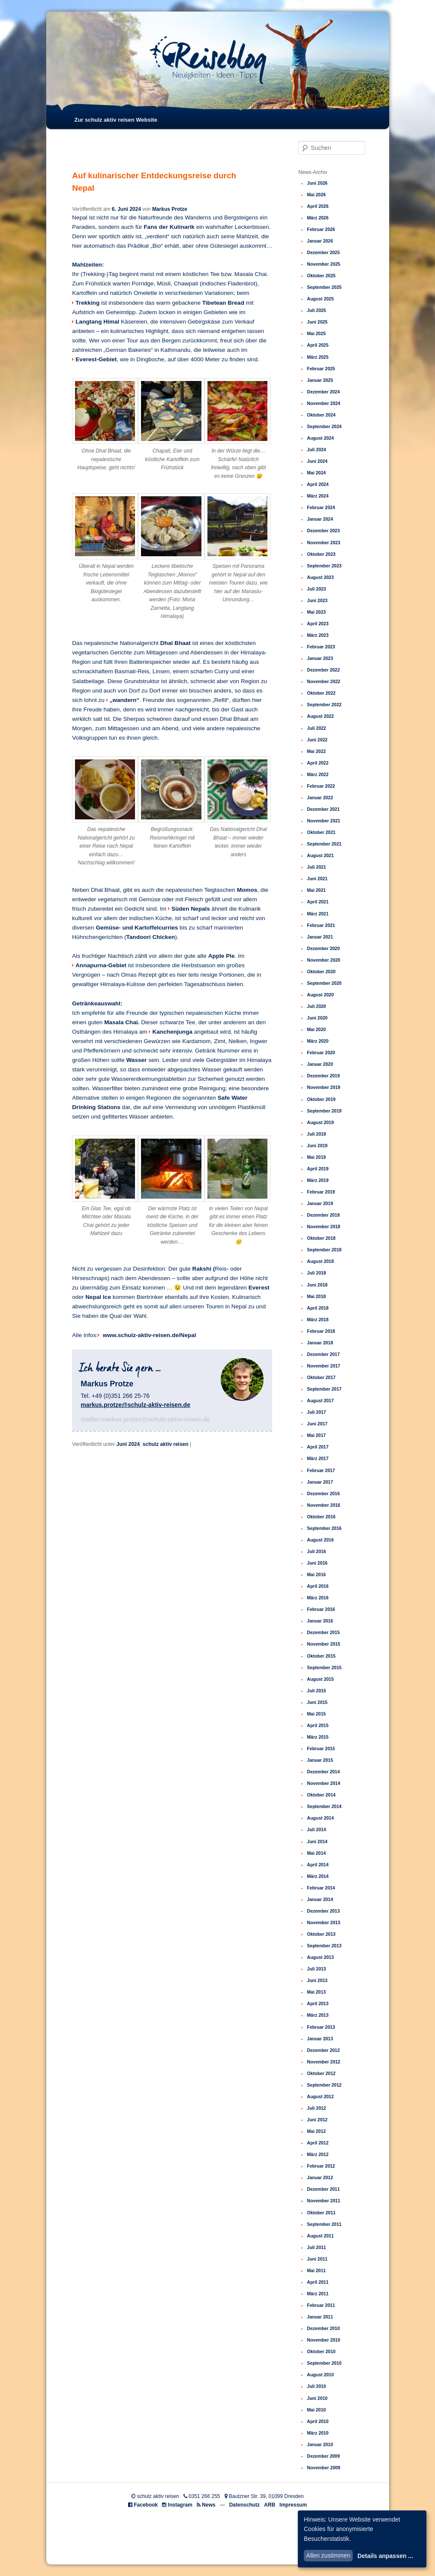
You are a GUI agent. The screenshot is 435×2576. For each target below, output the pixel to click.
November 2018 (323, 1226)
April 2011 (317, 2282)
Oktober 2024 (321, 414)
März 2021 (317, 913)
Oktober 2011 (321, 2212)
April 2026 (317, 206)
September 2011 (324, 2224)
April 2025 (317, 345)
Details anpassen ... (385, 2555)
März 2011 (317, 2293)
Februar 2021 (321, 925)
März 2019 (317, 1180)
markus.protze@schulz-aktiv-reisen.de (135, 1404)
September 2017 (324, 1388)
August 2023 (320, 577)
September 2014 (324, 1806)
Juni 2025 (317, 321)
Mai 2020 (316, 1029)
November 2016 (323, 1505)
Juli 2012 (316, 2108)
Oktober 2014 (321, 1794)
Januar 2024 (320, 519)
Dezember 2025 (323, 252)
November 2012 (323, 2061)
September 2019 (324, 1110)
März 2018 (317, 1319)
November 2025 (323, 264)
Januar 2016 (320, 1620)
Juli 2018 (316, 1272)
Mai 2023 (316, 612)
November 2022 (323, 681)
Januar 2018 (320, 1342)
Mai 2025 (316, 333)
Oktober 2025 (321, 275)
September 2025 (324, 287)
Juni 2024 (128, 1444)
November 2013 (323, 1922)
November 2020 (323, 960)
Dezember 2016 (323, 1493)
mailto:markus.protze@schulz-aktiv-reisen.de (145, 1419)
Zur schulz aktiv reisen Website (115, 120)
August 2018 (320, 1261)
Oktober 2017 (321, 1377)
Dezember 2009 (323, 2456)
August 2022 (320, 716)
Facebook (146, 2505)
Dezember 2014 (323, 1771)
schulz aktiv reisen (166, 1444)
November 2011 (323, 2200)
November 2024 (323, 403)
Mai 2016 (316, 1574)
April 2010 (317, 2421)
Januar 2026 (320, 240)
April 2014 (317, 1864)
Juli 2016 (316, 1551)
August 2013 (320, 1957)
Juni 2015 (317, 1702)
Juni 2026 (317, 183)
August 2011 (320, 2235)
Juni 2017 (317, 1423)
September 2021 (324, 843)
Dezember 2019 (323, 1075)
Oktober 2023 (321, 554)
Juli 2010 (316, 2386)
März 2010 (317, 2432)
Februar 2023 (321, 646)
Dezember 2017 (323, 1354)
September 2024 (324, 426)
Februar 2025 (321, 368)
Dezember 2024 (323, 391)
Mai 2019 (316, 1157)
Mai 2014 (316, 1853)
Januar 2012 (320, 2177)
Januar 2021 (320, 936)
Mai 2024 (316, 472)
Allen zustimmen (328, 2555)
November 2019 (323, 1087)
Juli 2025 (316, 310)
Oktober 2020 (321, 971)
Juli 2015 (316, 1690)
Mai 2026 (316, 194)
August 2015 (320, 1679)
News (208, 2505)
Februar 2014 (321, 1887)
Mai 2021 (316, 890)
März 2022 (317, 774)
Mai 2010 (316, 2409)
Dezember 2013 (323, 1910)
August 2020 (320, 994)
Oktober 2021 (321, 832)
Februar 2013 (321, 2027)
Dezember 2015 (323, 1632)
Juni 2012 (317, 2119)
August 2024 (320, 438)
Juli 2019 (316, 1134)
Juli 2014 (316, 1829)
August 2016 (320, 1539)
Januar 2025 (320, 380)
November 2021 (323, 820)
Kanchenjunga (172, 1032)
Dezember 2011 (323, 2189)
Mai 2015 (316, 1713)
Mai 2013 (316, 1991)
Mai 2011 (316, 2270)
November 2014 (323, 1783)
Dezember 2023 (323, 530)
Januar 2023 (320, 658)
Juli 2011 (316, 2247)
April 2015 (317, 1725)
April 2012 (317, 2142)
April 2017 (317, 1446)
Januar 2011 (320, 2316)
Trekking (87, 303)
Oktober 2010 (321, 2351)
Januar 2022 (320, 797)
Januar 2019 (320, 1203)
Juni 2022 (317, 739)
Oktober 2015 (321, 1655)
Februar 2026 (321, 229)
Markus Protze (169, 209)
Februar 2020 (321, 1052)
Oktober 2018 (321, 1238)
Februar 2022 (321, 786)
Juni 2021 (317, 878)
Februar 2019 (321, 1191)
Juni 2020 (317, 1017)
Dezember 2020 (323, 948)
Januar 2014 (320, 1899)
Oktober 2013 (321, 1934)
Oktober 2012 (321, 2073)
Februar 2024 (321, 507)
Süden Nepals (190, 909)
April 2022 (317, 762)
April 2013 (317, 2003)
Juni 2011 (317, 2258)
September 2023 (324, 565)
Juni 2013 (317, 1980)
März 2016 (317, 1597)
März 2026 (317, 217)
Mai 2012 (316, 2131)
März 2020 (317, 1041)
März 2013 (317, 2015)
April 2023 (317, 623)
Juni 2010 (317, 2398)
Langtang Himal (97, 321)
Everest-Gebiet (96, 359)
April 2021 (317, 901)
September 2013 (324, 1945)
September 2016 (324, 1528)
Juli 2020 (316, 1006)
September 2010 (324, 2363)
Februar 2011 (321, 2305)
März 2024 (317, 495)
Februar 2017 (321, 1470)
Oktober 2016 (321, 1516)
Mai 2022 (316, 751)
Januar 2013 (320, 2038)
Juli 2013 (316, 1968)
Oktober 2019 (321, 1099)
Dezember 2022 (323, 669)
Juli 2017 (316, 1412)
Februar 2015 (321, 1748)
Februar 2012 (321, 2165)
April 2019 (317, 1168)
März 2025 (317, 357)
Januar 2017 (320, 1481)
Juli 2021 (316, 867)
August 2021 (320, 855)
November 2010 (323, 2339)
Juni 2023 (317, 600)
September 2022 (324, 704)
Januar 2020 (320, 1064)
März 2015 (317, 1736)
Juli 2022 (316, 728)
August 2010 (320, 2374)
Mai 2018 (316, 1296)
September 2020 (324, 983)
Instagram (180, 2505)
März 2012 (317, 2154)
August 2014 (320, 1817)
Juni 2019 (317, 1145)
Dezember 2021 (323, 809)
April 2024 (317, 484)
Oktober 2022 (321, 693)
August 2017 (320, 1400)
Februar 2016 (321, 1609)
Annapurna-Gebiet (100, 965)
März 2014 (317, 1876)
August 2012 (320, 2096)
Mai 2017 (316, 1435)
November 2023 (323, 542)
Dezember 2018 (323, 1215)
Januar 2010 (320, 2444)
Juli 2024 (316, 449)
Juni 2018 (317, 1284)
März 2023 (317, 635)
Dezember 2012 (323, 2050)
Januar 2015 (320, 1760)
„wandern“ (125, 700)
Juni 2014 (317, 1841)
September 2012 (324, 2084)
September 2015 (324, 1667)
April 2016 (317, 1586)
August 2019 (320, 1122)
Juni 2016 (317, 1562)
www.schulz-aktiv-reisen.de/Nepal (148, 1335)
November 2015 (323, 1643)
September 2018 (324, 1249)
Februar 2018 (321, 1331)
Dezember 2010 (323, 2328)
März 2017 (317, 1458)
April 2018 (317, 1307)
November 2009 (323, 2467)
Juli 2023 (316, 588)
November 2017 (323, 1365)
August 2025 (320, 298)
